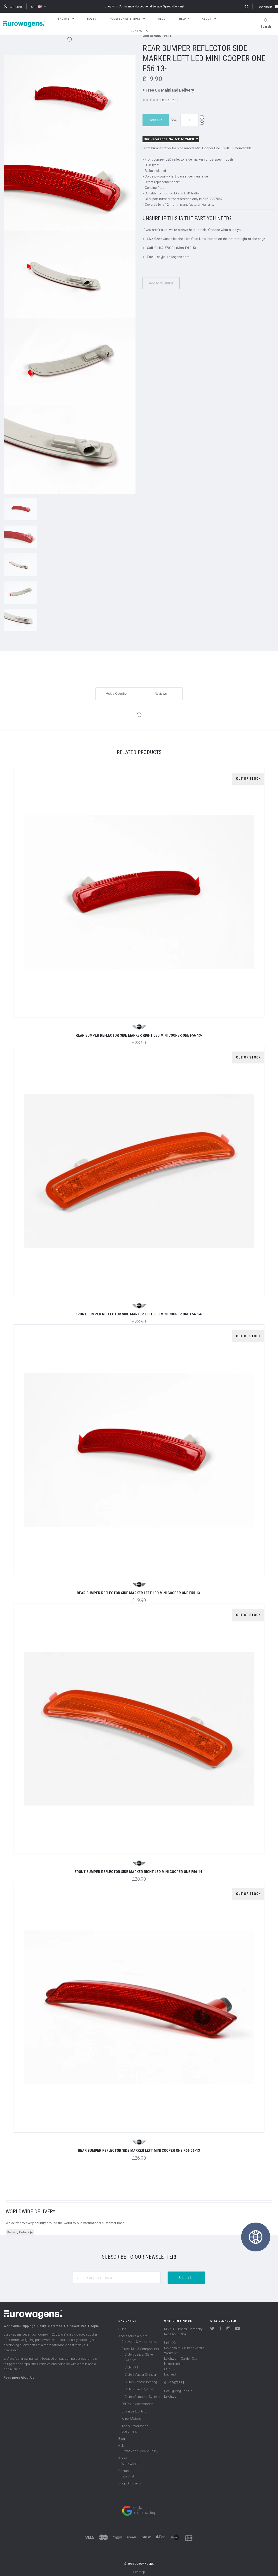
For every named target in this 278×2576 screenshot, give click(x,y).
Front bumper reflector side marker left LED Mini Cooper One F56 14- (139, 1312)
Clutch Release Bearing (141, 2380)
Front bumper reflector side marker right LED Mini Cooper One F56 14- (139, 1869)
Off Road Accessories (137, 2402)
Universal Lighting (133, 2409)
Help (121, 2443)
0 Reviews (169, 98)
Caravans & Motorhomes (139, 2339)
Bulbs (122, 2327)
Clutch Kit (131, 2365)
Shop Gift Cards (129, 2481)
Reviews (161, 692)
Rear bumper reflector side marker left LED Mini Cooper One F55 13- (139, 1591)
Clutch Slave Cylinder (139, 2387)
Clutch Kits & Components (140, 2347)
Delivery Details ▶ (20, 2230)
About (122, 2456)
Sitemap (139, 2570)
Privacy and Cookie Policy (139, 2449)
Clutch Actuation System (142, 2394)
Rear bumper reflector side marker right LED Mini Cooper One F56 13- (139, 1033)
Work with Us (130, 2461)
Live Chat (127, 2474)
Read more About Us (19, 2376)
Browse (66, 18)
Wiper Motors (131, 2416)
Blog (121, 2436)
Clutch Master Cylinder (140, 2372)
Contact (124, 2469)
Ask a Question (117, 692)
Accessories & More (132, 2334)
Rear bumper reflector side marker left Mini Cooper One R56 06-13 (139, 2148)
